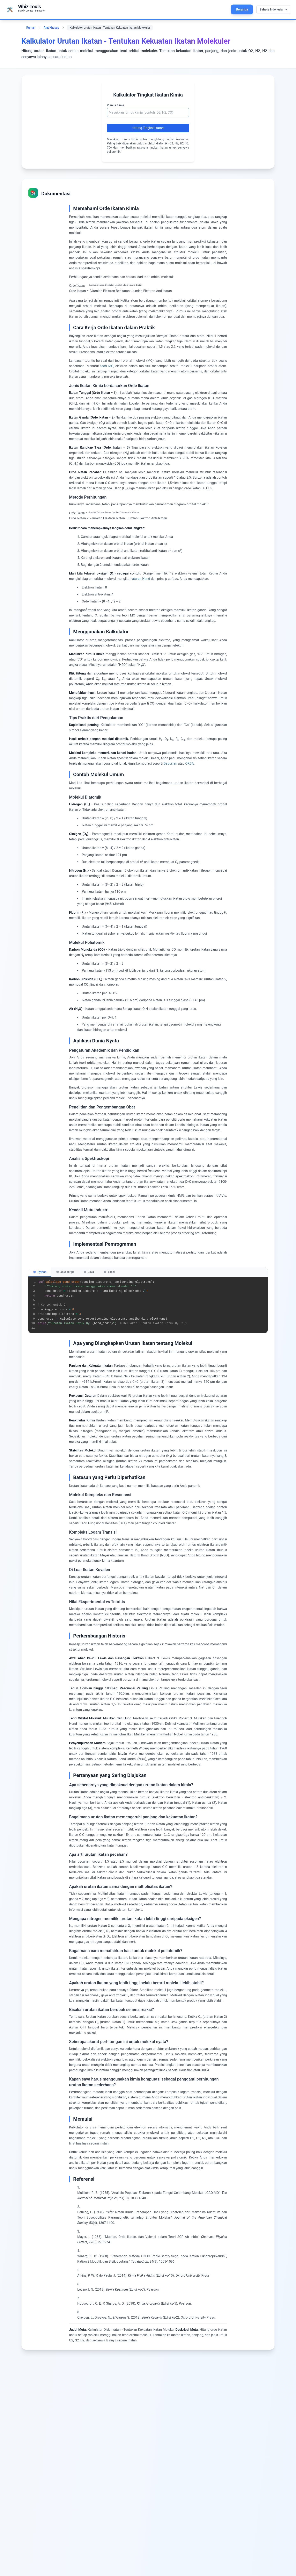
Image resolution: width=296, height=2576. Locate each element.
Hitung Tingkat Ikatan (148, 128)
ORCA (189, 763)
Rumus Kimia (115, 105)
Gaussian (170, 763)
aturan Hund (141, 579)
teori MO (106, 366)
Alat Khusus (51, 27)
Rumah (30, 27)
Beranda (242, 9)
